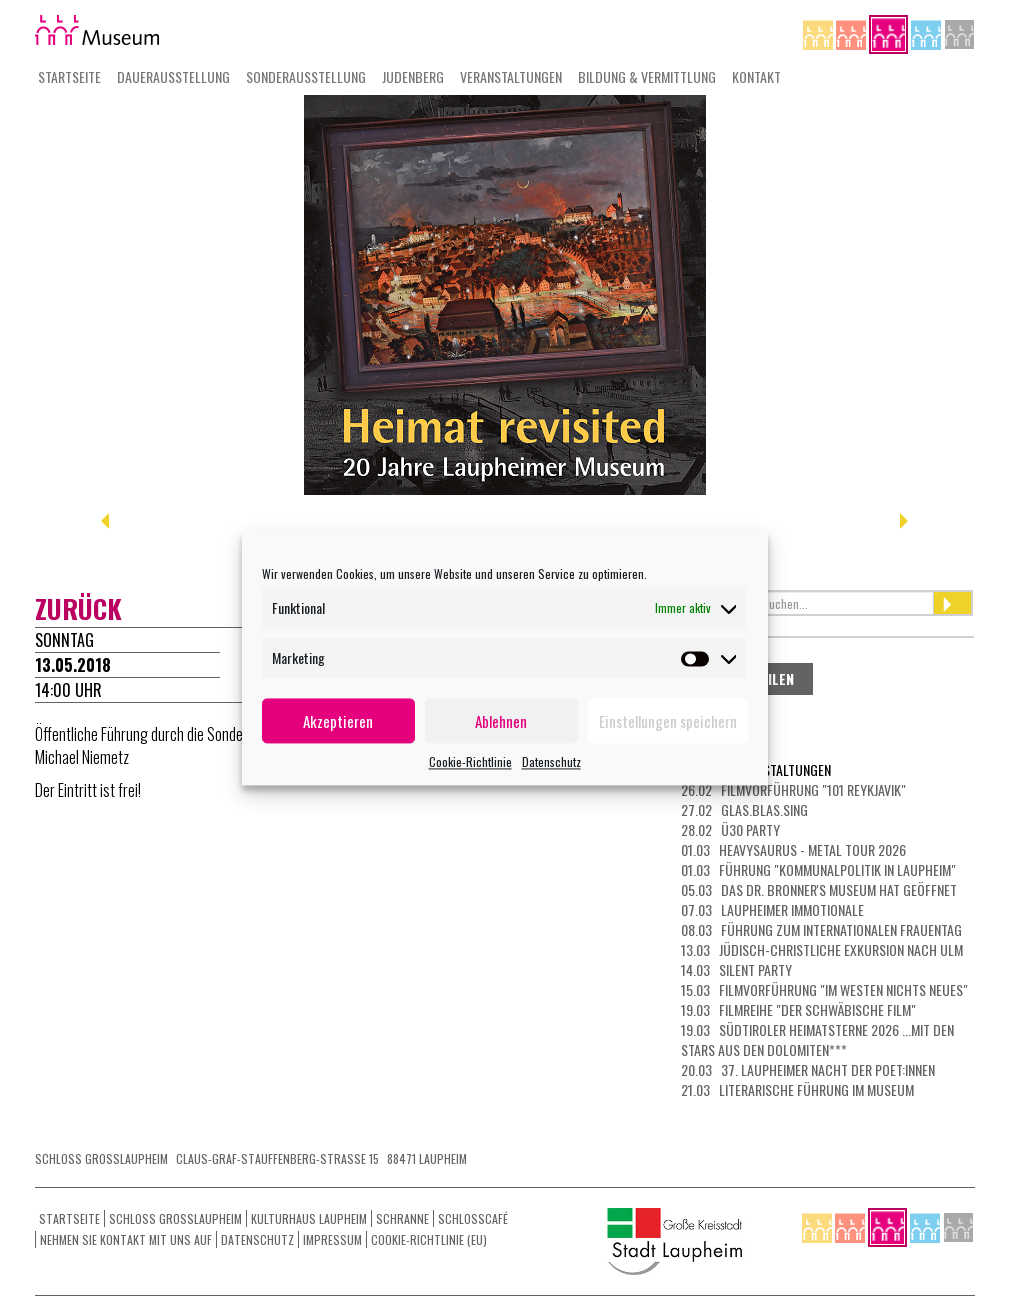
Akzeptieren (338, 721)
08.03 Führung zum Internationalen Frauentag (821, 929)
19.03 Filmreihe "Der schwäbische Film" (798, 1009)
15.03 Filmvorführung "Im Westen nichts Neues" (824, 989)
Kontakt (756, 76)
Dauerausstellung (173, 76)
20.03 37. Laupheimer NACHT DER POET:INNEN (808, 1069)
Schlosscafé (473, 1218)
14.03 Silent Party (736, 969)
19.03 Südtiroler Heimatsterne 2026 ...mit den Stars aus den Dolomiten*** (817, 1039)
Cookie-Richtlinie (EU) (429, 1239)
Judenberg (413, 76)
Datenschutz (551, 761)
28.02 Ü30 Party (730, 829)
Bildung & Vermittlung (647, 76)
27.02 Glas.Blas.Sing (744, 809)
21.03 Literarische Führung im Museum (797, 1089)
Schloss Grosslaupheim (175, 1218)
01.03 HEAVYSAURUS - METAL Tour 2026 (793, 849)
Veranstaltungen (511, 76)
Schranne (402, 1218)
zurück (78, 608)
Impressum (332, 1239)
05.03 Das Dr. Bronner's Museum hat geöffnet (819, 889)
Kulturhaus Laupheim (309, 1218)
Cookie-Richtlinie (470, 761)
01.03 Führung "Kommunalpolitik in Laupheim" (818, 869)
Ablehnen (501, 721)
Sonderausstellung (306, 76)
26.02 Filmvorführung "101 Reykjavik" (793, 789)
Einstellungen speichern (668, 721)
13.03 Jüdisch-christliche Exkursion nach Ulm (822, 949)
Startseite (69, 76)
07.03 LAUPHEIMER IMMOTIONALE (772, 909)
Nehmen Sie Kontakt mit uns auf (126, 1239)
